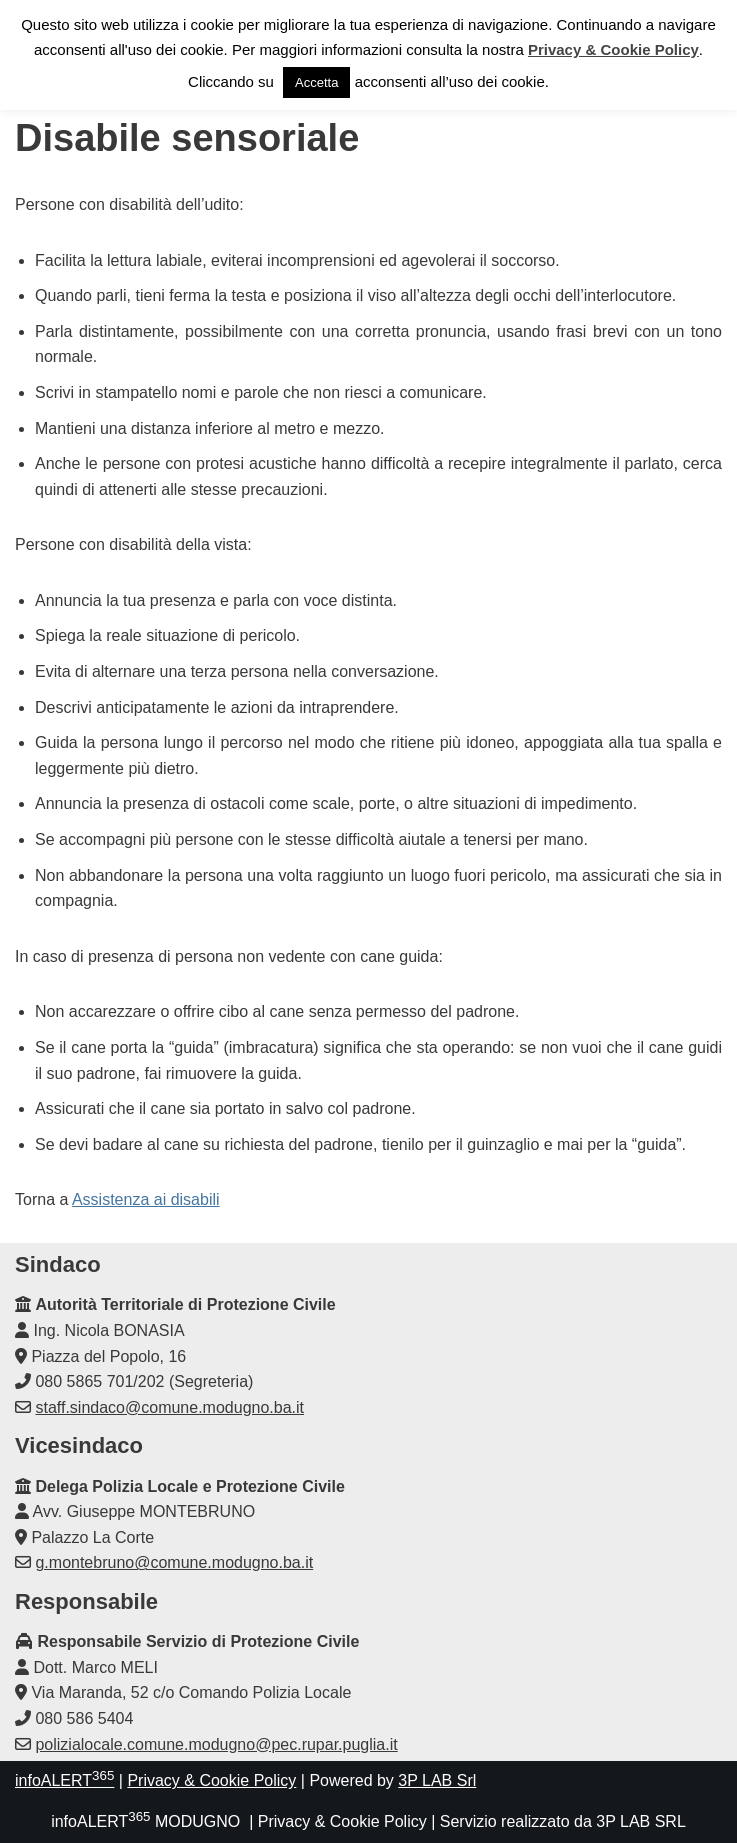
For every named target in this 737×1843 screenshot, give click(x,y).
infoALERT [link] (64, 1780)
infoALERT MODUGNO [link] (145, 1821)
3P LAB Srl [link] (437, 1780)
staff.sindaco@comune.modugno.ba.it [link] (169, 1407)
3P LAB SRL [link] (641, 1821)
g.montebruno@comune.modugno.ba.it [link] (174, 1562)
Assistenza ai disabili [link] (146, 1199)
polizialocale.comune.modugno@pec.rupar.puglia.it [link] (216, 1744)
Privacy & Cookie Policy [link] (211, 1780)
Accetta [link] (316, 82)
